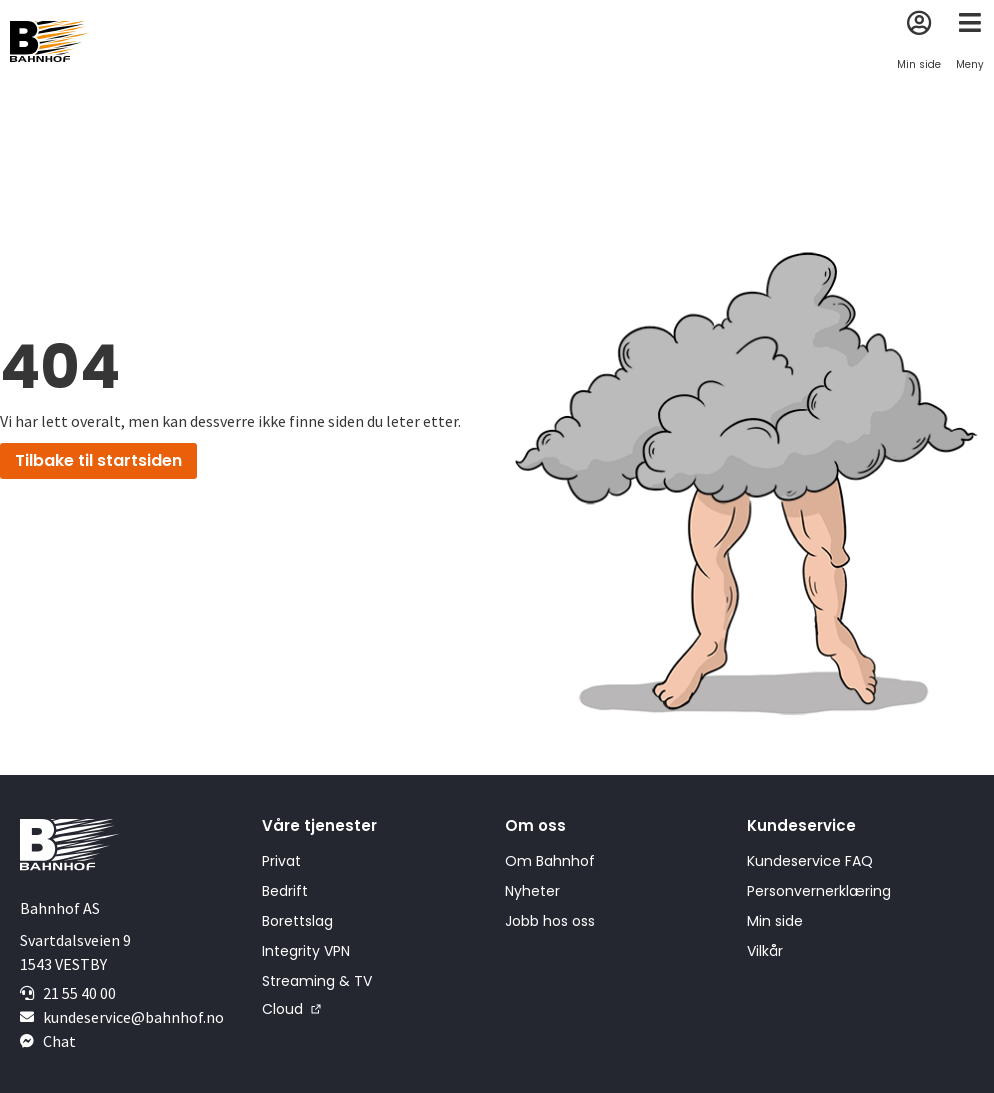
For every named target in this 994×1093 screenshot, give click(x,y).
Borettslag (297, 921)
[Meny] (970, 22)
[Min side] (919, 22)
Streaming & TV (317, 981)
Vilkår (765, 951)
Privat (281, 861)
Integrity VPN (306, 951)
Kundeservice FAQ (810, 861)
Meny (970, 64)
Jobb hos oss (550, 921)
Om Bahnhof (550, 861)
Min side (919, 64)
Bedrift (285, 891)
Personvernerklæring (819, 891)
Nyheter (532, 891)
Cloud (282, 1009)
